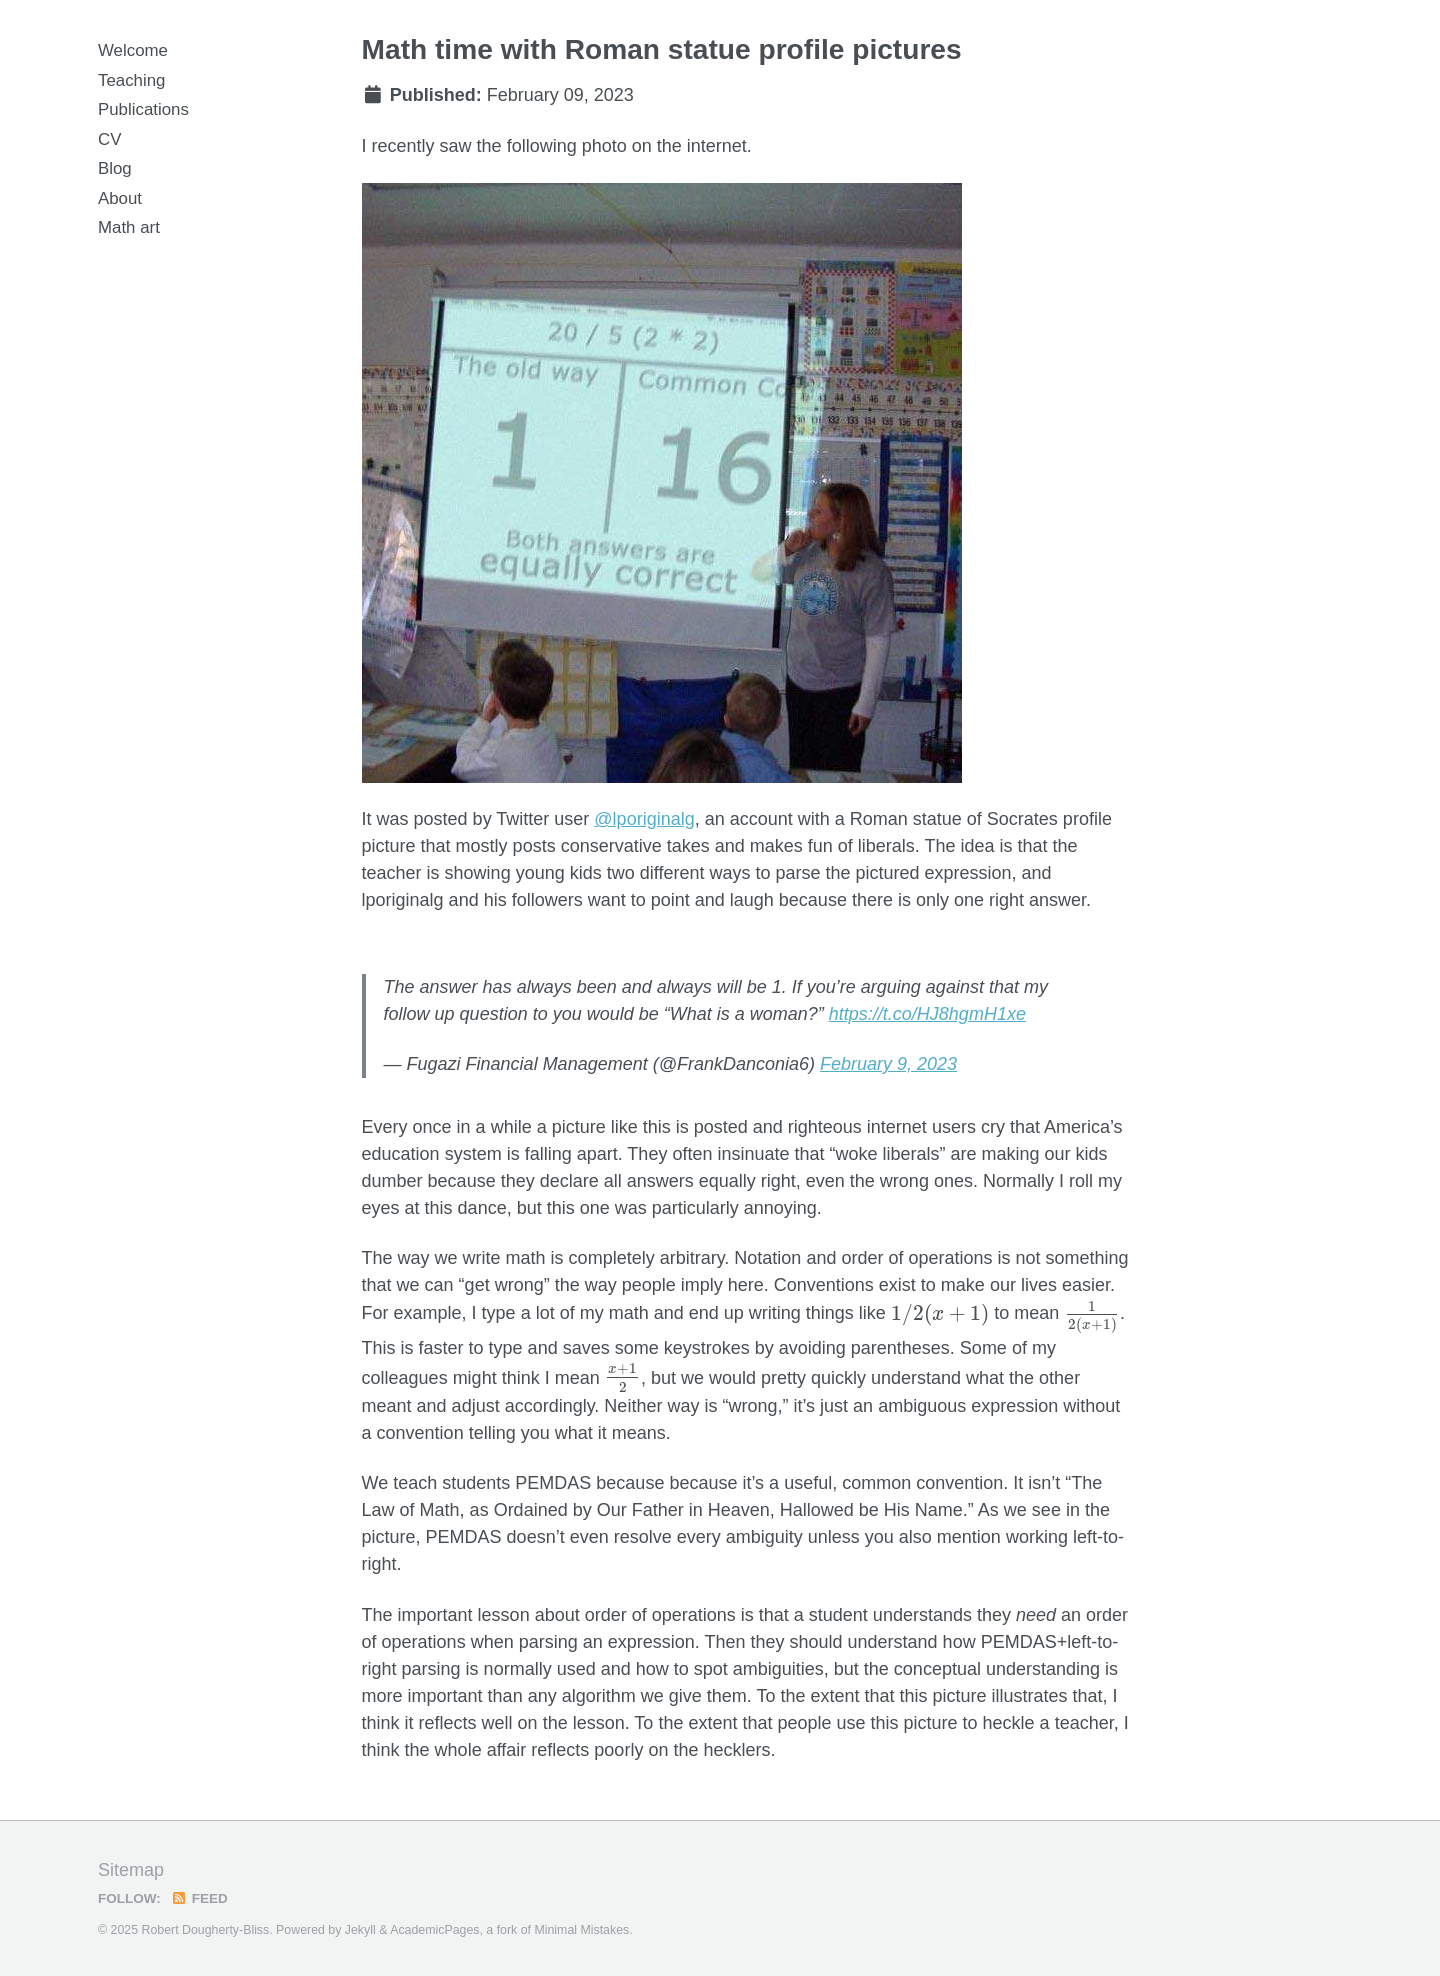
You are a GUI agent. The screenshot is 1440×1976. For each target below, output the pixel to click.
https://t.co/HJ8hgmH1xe (927, 1014)
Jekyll (360, 1930)
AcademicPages (434, 1930)
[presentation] (940, 1315)
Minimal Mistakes (581, 1930)
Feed (199, 1898)
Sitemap (131, 1870)
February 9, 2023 (888, 1064)
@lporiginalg (644, 819)
